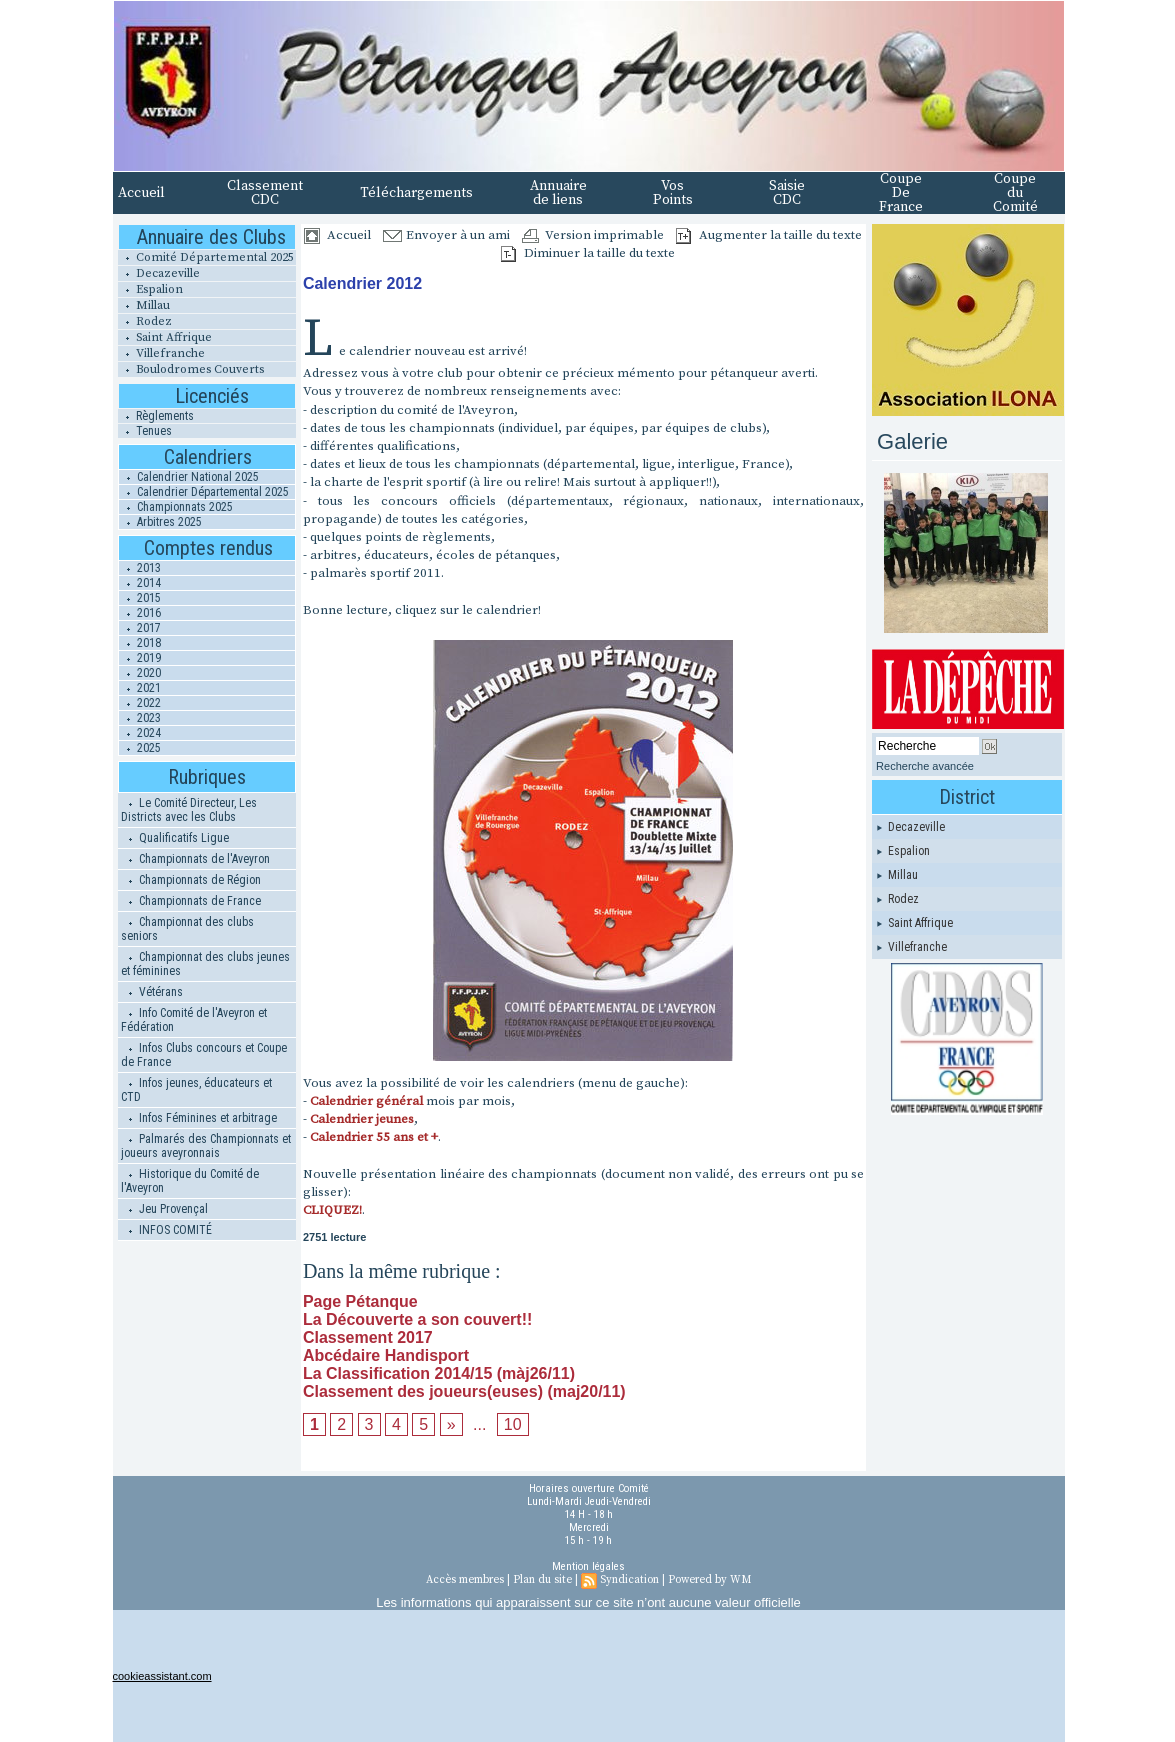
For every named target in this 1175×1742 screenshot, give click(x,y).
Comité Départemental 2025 (206, 257)
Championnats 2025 (176, 507)
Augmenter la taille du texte (769, 235)
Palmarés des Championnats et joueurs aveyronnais (206, 1146)
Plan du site (542, 1580)
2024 (140, 733)
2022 (140, 703)
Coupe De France (901, 193)
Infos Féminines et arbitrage (199, 1118)
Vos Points (673, 193)
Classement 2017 (368, 1337)
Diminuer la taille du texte (588, 253)
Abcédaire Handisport (386, 1355)
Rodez (145, 321)
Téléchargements (416, 193)
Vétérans (152, 992)
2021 (140, 688)
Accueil (141, 193)
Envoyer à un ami (446, 235)
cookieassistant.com (162, 1676)
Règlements (156, 416)
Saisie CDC (787, 193)
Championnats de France (191, 901)
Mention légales (588, 1566)
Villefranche (161, 353)
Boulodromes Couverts (191, 369)
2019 (140, 658)
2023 (140, 718)
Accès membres (465, 1580)
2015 (140, 598)
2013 (140, 568)
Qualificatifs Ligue (175, 838)
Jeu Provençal (164, 1209)
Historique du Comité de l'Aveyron (190, 1181)
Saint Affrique (165, 337)
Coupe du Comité (1015, 193)
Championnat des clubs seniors (187, 929)
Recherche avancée (925, 766)
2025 (140, 748)
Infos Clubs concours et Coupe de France (204, 1055)
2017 (140, 628)
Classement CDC (265, 193)
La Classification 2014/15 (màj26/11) (439, 1373)
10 (513, 1424)
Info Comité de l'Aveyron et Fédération (194, 1020)
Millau (144, 305)
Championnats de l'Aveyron (195, 859)
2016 (140, 613)
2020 (140, 673)
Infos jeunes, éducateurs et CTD (196, 1090)
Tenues (145, 431)
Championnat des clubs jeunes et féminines (205, 964)
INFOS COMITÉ (166, 1230)
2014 (140, 583)
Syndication (629, 1580)
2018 (140, 643)
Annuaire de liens (558, 193)
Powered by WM (709, 1580)
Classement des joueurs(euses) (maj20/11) (464, 1391)
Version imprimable (593, 235)
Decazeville (159, 273)
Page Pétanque (360, 1301)
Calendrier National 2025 (189, 477)
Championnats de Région (191, 880)
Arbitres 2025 (160, 522)
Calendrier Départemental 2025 (204, 492)
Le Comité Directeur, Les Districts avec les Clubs (189, 810)
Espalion (150, 289)
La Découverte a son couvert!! (417, 1319)
